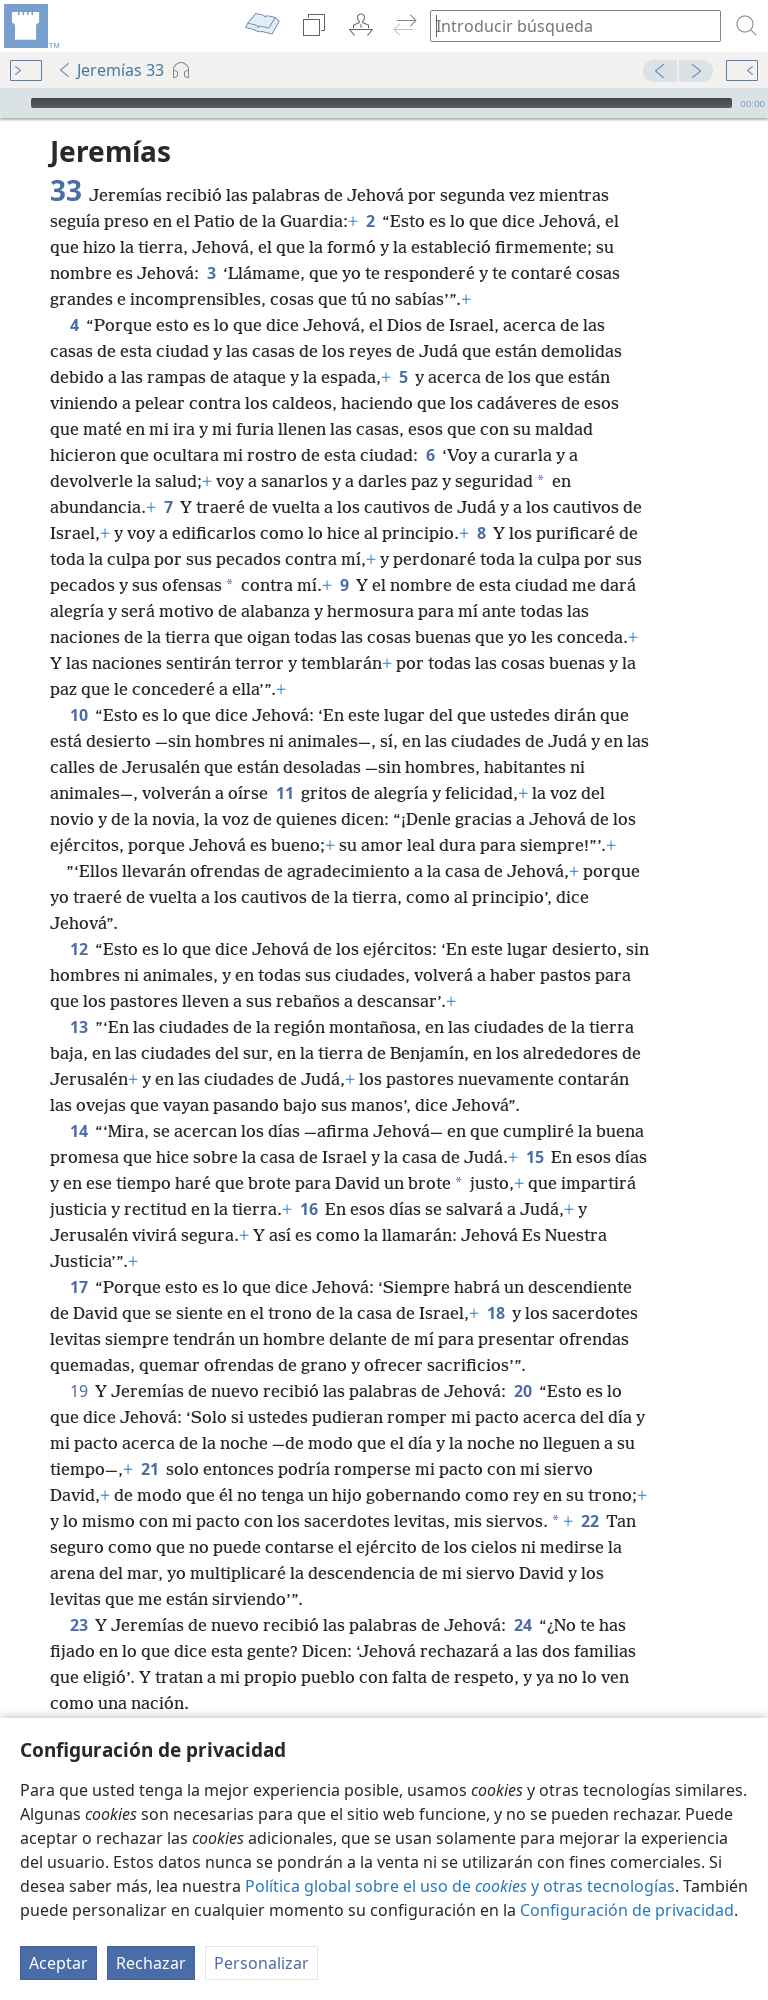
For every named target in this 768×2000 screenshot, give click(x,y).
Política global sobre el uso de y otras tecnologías (460, 1886)
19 (78, 1391)
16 (308, 1209)
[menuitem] (30, 26)
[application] (384, 103)
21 (149, 1469)
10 (78, 715)
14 (78, 1131)
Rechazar (151, 1963)
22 (589, 1521)
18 (495, 1313)
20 (522, 1391)
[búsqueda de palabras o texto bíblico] (566, 25)
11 (284, 793)
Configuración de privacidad (627, 1910)
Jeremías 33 (110, 70)
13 (78, 1027)
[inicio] (30, 26)
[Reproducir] (13, 103)
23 (78, 1625)
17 (78, 1287)
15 (534, 1157)
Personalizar (261, 1963)
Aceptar (58, 1963)
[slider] (381, 103)
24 (522, 1625)
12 (78, 949)
